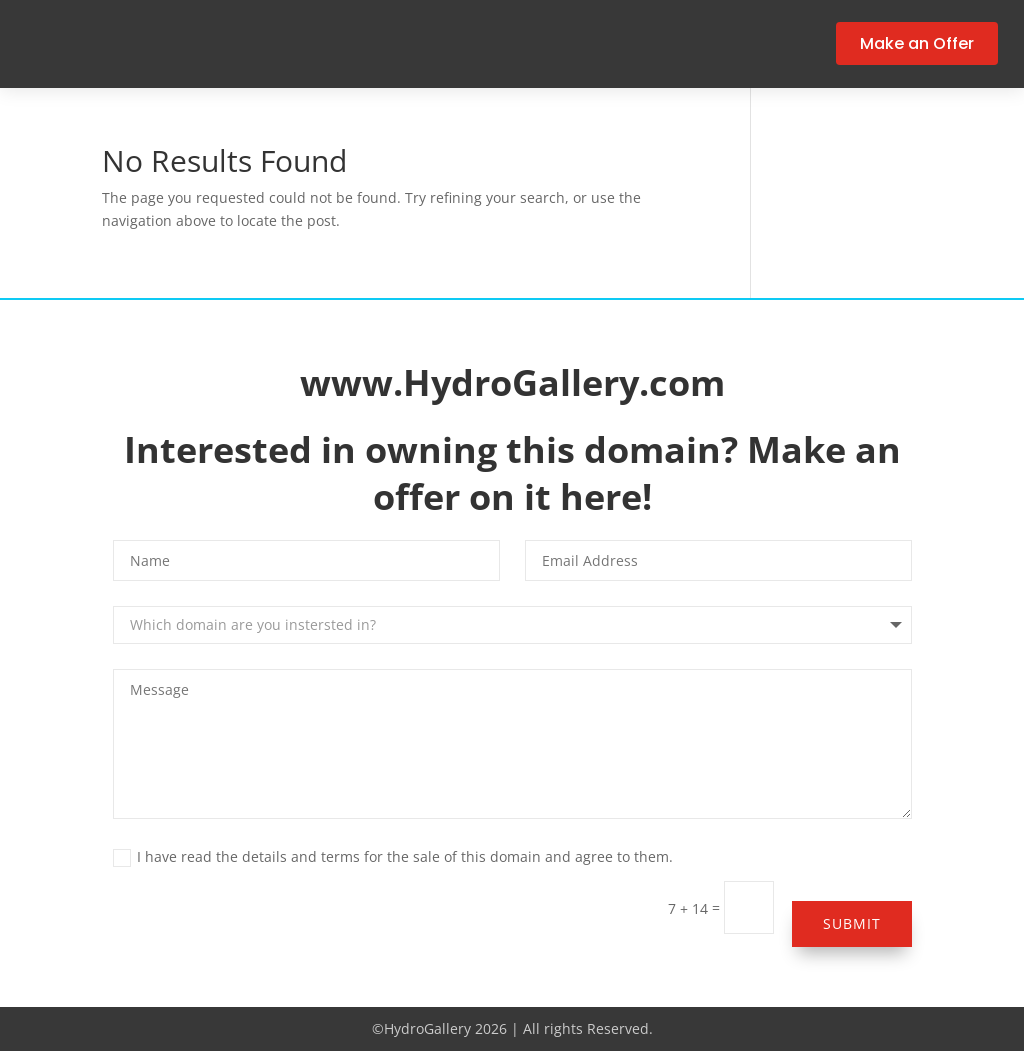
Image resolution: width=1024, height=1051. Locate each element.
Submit (852, 923)
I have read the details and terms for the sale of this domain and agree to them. (393, 857)
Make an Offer (917, 43)
